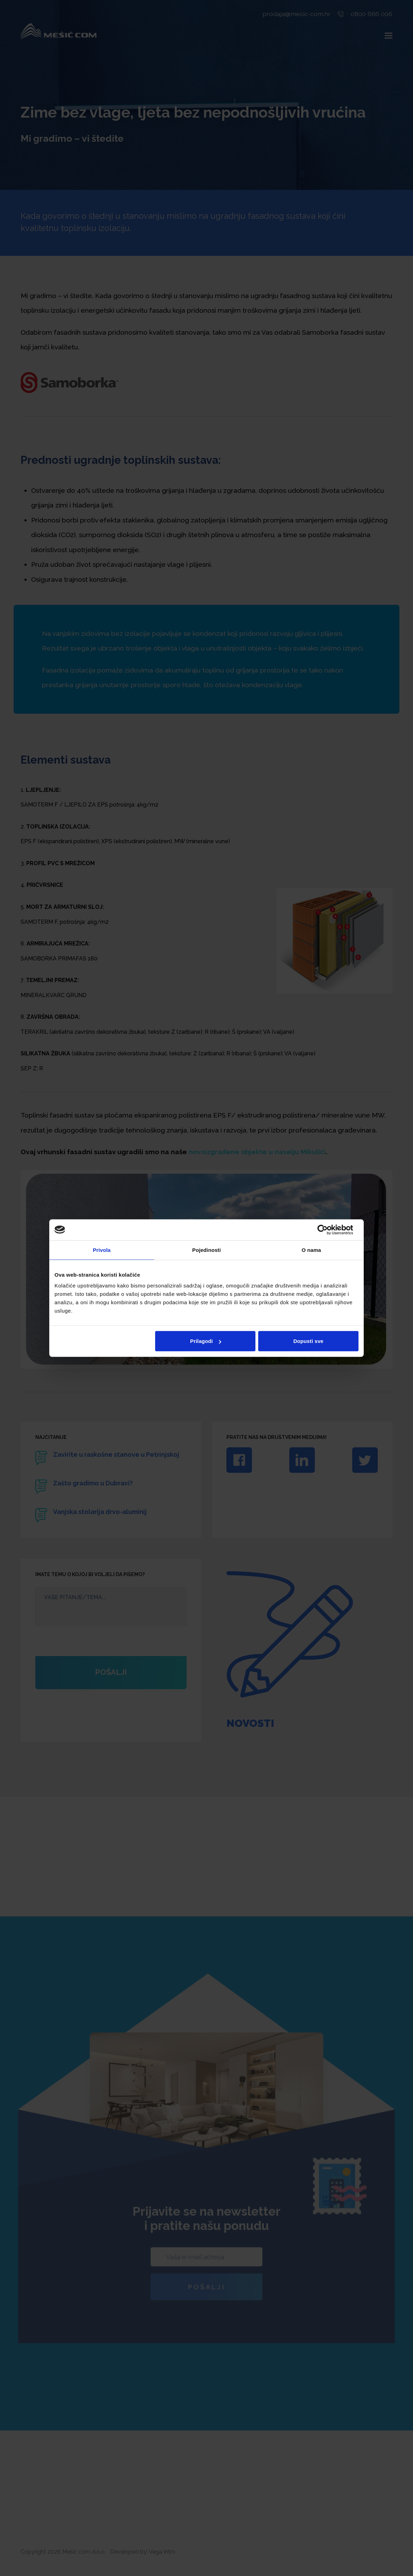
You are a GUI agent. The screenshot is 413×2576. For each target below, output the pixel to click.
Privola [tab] (102, 1250)
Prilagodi (205, 1341)
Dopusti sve (308, 1341)
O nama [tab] (311, 1250)
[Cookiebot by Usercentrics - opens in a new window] (327, 1229)
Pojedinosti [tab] (206, 1250)
